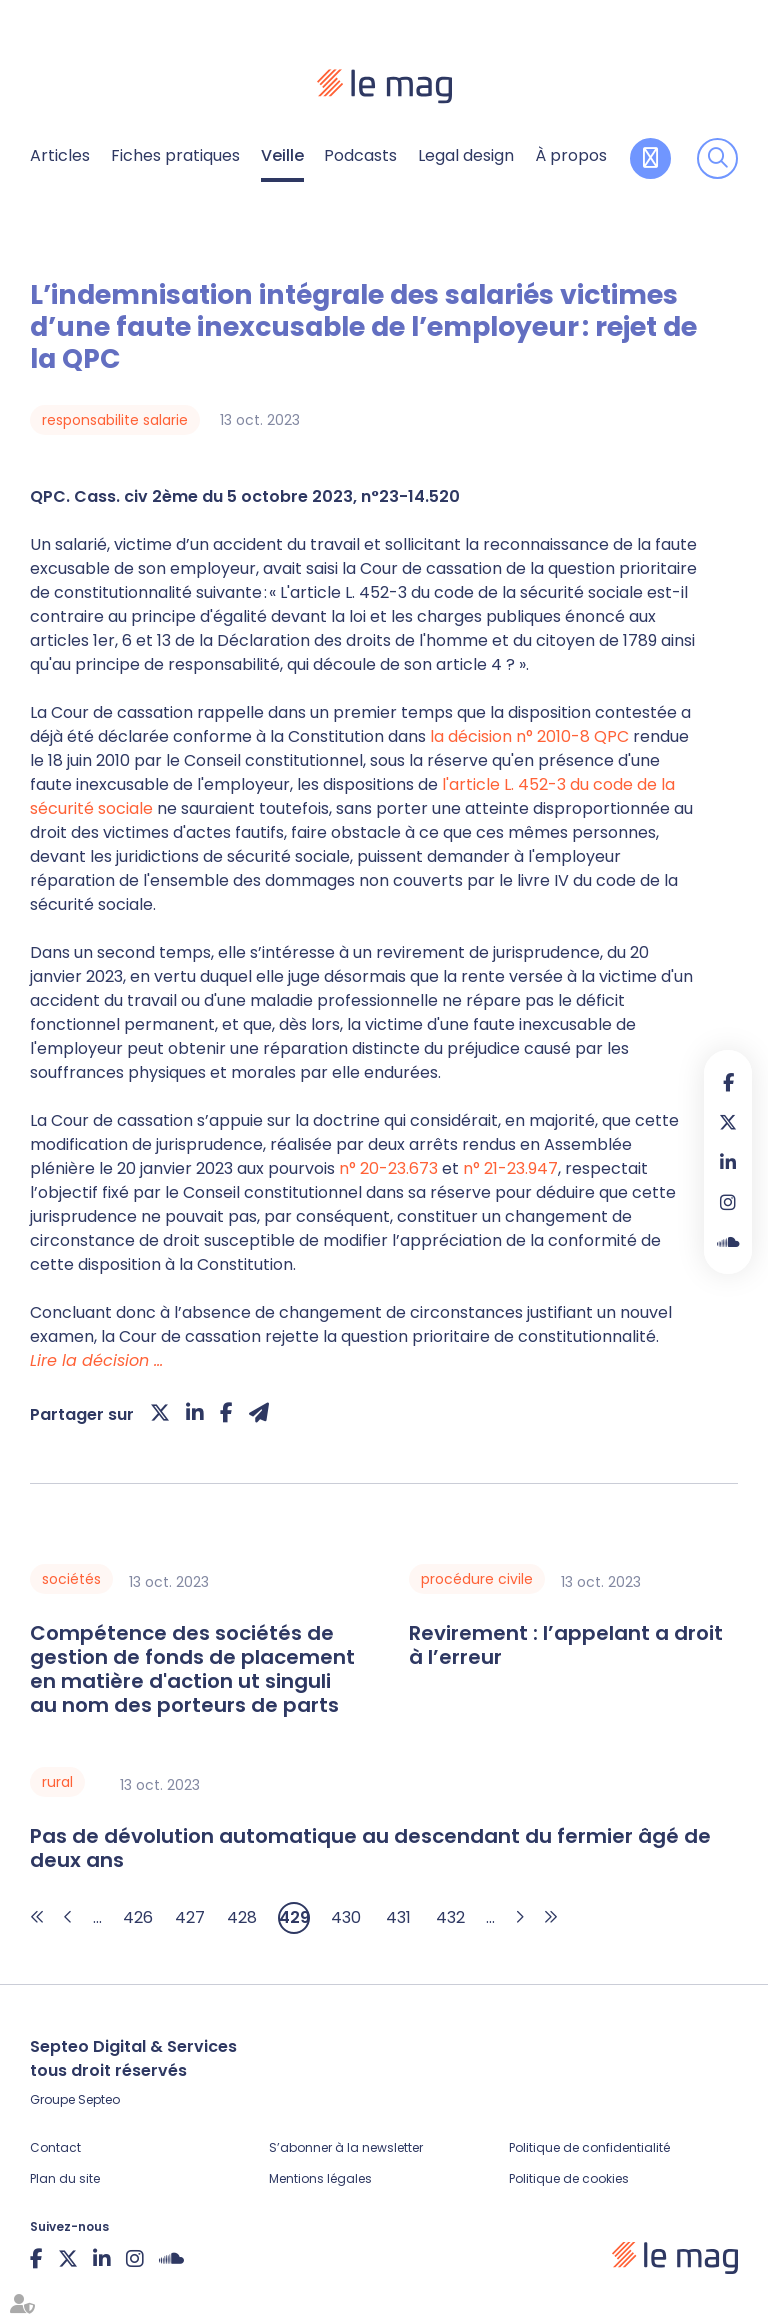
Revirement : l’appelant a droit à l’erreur (566, 1645)
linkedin (728, 1162)
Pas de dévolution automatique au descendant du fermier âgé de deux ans (370, 1848)
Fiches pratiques (175, 155)
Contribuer (650, 158)
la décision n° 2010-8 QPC (529, 736)
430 (346, 1917)
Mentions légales (320, 2178)
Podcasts (360, 155)
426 (138, 1917)
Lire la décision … (96, 1360)
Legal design (466, 155)
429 (294, 1917)
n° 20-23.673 (388, 1168)
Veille (282, 155)
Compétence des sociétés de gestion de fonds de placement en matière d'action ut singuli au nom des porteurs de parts (192, 1669)
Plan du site (65, 2178)
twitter (728, 1122)
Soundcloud (728, 1242)
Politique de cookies (569, 2178)
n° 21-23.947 (510, 1168)
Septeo (99, 2099)
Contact (55, 2147)
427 (190, 1917)
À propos (571, 155)
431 (398, 1917)
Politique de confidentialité (589, 2147)
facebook (728, 1082)
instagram (728, 1202)
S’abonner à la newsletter (346, 2147)
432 (450, 1917)
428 (242, 1917)
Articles (60, 155)
